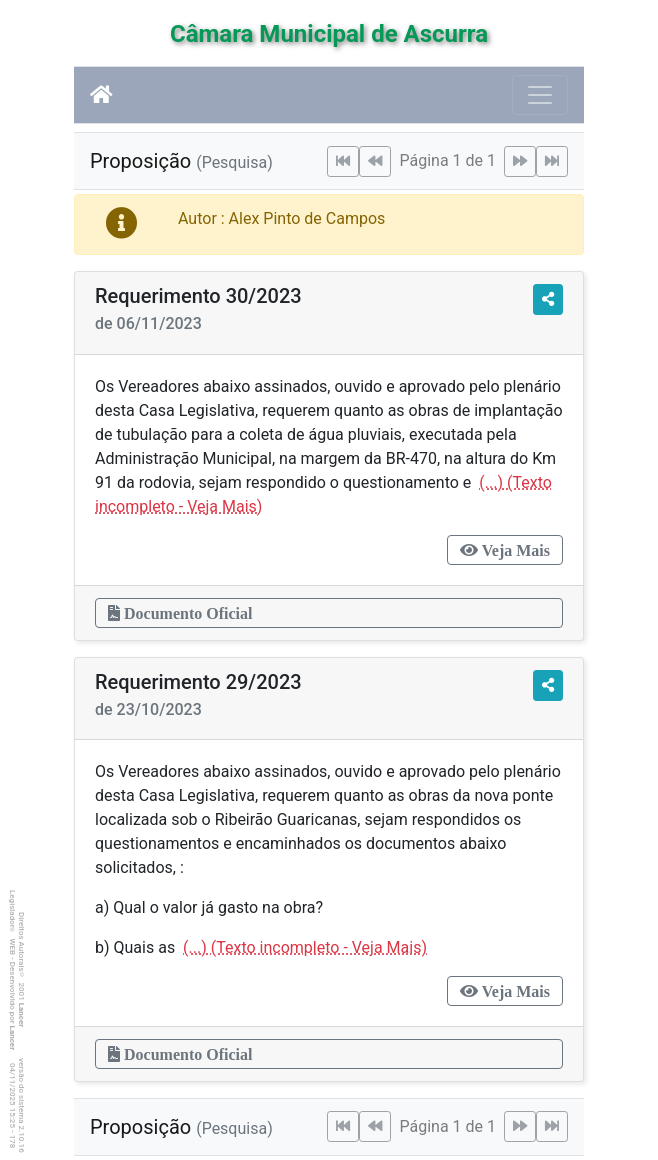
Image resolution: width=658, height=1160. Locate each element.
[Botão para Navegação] (540, 95)
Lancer (21, 1015)
